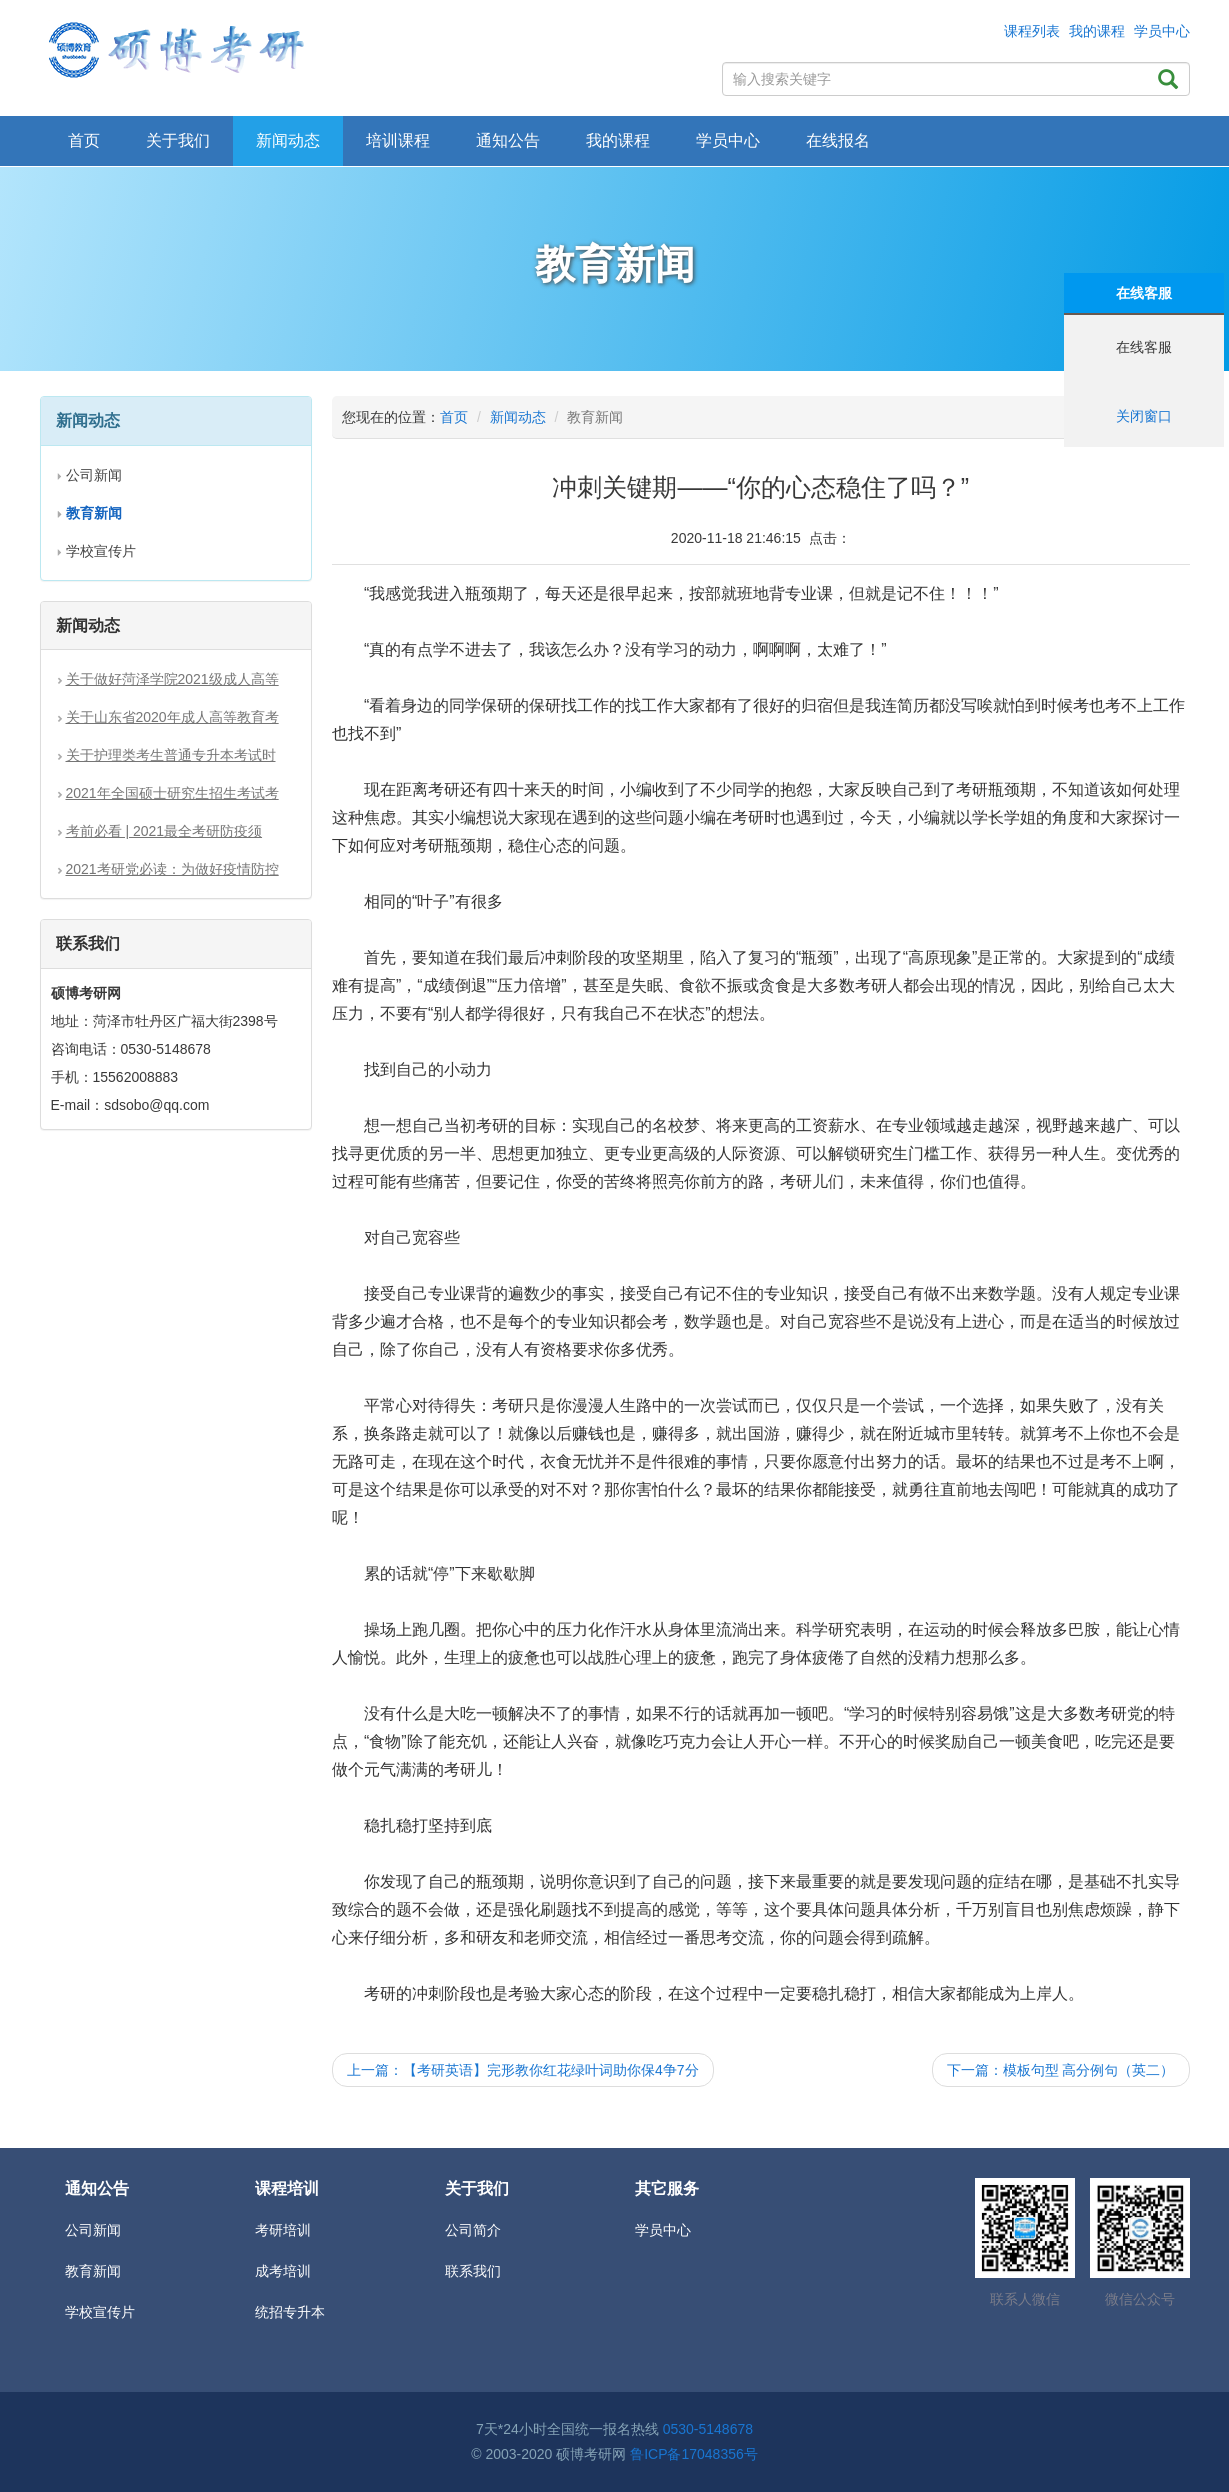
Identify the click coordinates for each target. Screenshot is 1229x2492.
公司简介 (473, 2230)
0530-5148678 (708, 2429)
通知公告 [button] (508, 140)
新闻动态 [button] (288, 140)
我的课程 (1097, 31)
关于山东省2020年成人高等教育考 (172, 717)
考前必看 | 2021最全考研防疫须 (164, 831)
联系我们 (473, 2271)
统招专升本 (290, 2312)
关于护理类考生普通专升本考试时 (171, 755)
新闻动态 (518, 417)
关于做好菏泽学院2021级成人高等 (172, 679)
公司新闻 (94, 475)
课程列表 (1032, 31)
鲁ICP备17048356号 (694, 2454)
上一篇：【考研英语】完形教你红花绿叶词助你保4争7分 (523, 2070)
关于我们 (178, 140)
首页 (84, 140)
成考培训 (283, 2271)
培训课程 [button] (398, 140)
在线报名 (838, 140)
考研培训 (283, 2230)
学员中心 (1162, 31)
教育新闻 (93, 2271)
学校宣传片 (101, 551)
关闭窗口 (1144, 416)
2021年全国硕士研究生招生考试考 (172, 793)
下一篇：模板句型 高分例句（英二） (1061, 2070)
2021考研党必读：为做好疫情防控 (172, 869)
